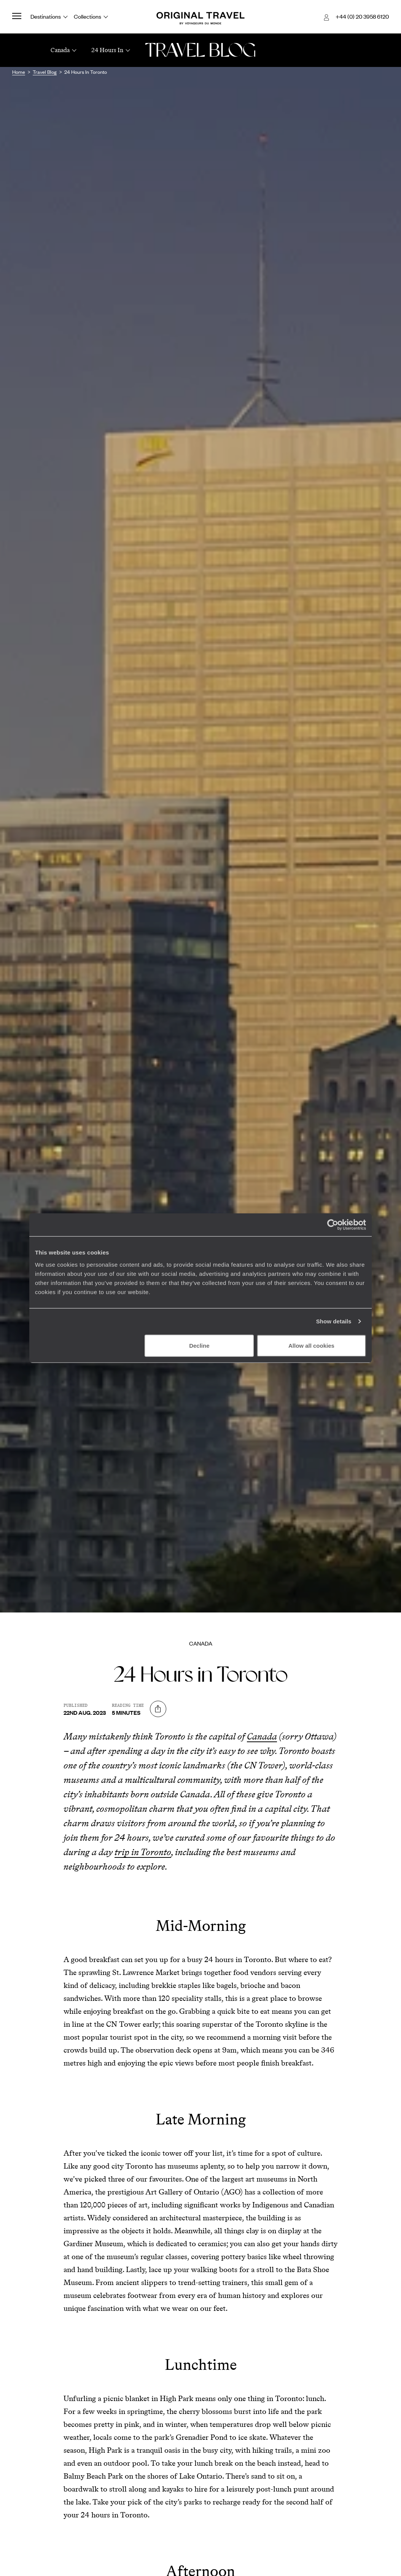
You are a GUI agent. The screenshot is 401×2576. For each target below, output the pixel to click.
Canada (200, 1643)
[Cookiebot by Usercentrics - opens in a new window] (332, 1225)
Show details (334, 1321)
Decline (199, 1345)
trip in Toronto (143, 1851)
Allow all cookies (311, 1345)
